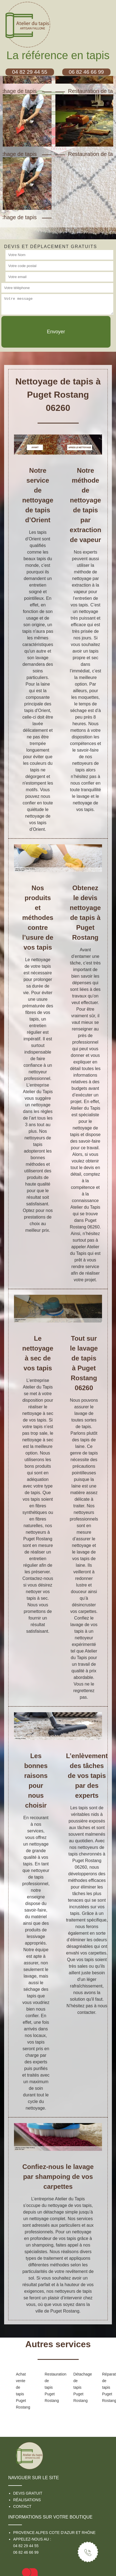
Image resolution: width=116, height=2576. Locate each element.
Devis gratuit (27, 2493)
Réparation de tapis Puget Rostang (107, 2387)
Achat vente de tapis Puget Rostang (21, 2390)
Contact (22, 2506)
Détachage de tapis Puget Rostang (79, 2387)
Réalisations (27, 2500)
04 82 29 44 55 (25, 2546)
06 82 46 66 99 (25, 2552)
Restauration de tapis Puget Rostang (50, 2387)
